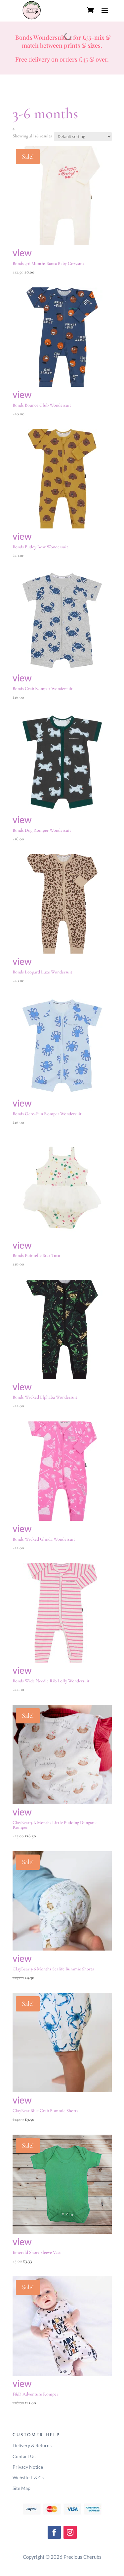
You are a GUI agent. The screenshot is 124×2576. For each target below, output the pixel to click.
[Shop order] (83, 136)
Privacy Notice (28, 2467)
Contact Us (24, 2456)
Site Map (21, 2488)
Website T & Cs (28, 2477)
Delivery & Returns (32, 2445)
